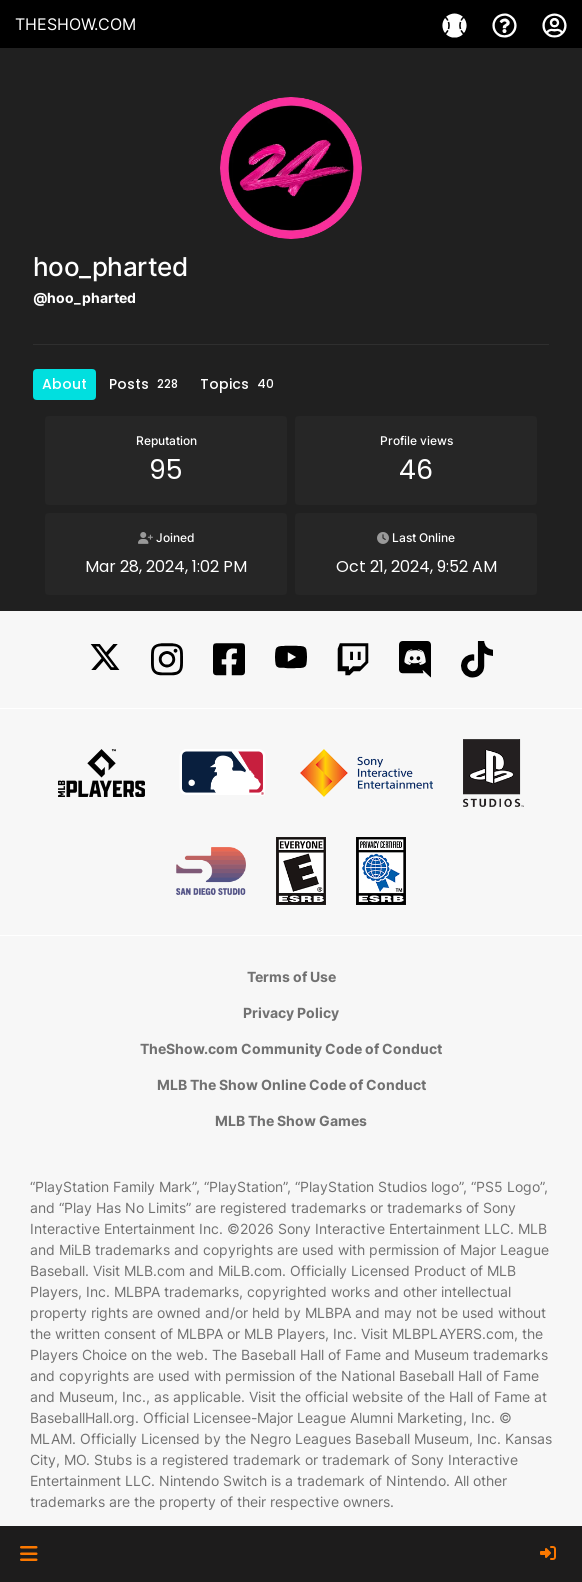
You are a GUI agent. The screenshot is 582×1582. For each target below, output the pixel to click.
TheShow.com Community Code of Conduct (291, 1048)
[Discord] (415, 659)
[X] (105, 659)
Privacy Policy (291, 1012)
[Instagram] (167, 659)
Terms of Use (291, 976)
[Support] (507, 24)
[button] (28, 1554)
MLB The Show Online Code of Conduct (291, 1084)
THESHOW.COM (75, 24)
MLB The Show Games (291, 1120)
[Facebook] (229, 659)
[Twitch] (353, 659)
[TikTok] (477, 659)
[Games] (457, 24)
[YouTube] (291, 659)
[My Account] (554, 24)
